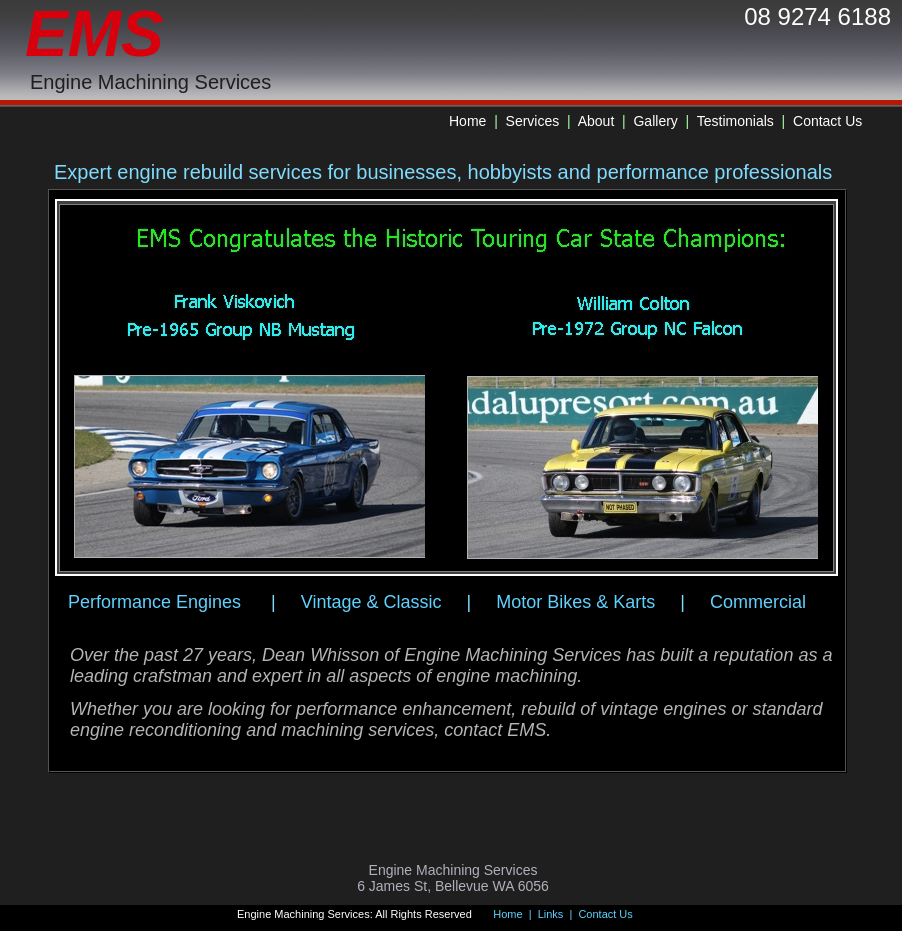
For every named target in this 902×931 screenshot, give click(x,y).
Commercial (758, 602)
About (596, 121)
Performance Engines (154, 602)
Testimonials (735, 121)
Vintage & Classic (371, 602)
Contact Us (827, 121)
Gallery (657, 121)
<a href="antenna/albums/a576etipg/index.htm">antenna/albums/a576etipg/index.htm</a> (446, 388)
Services (533, 121)
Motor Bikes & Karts (575, 602)
